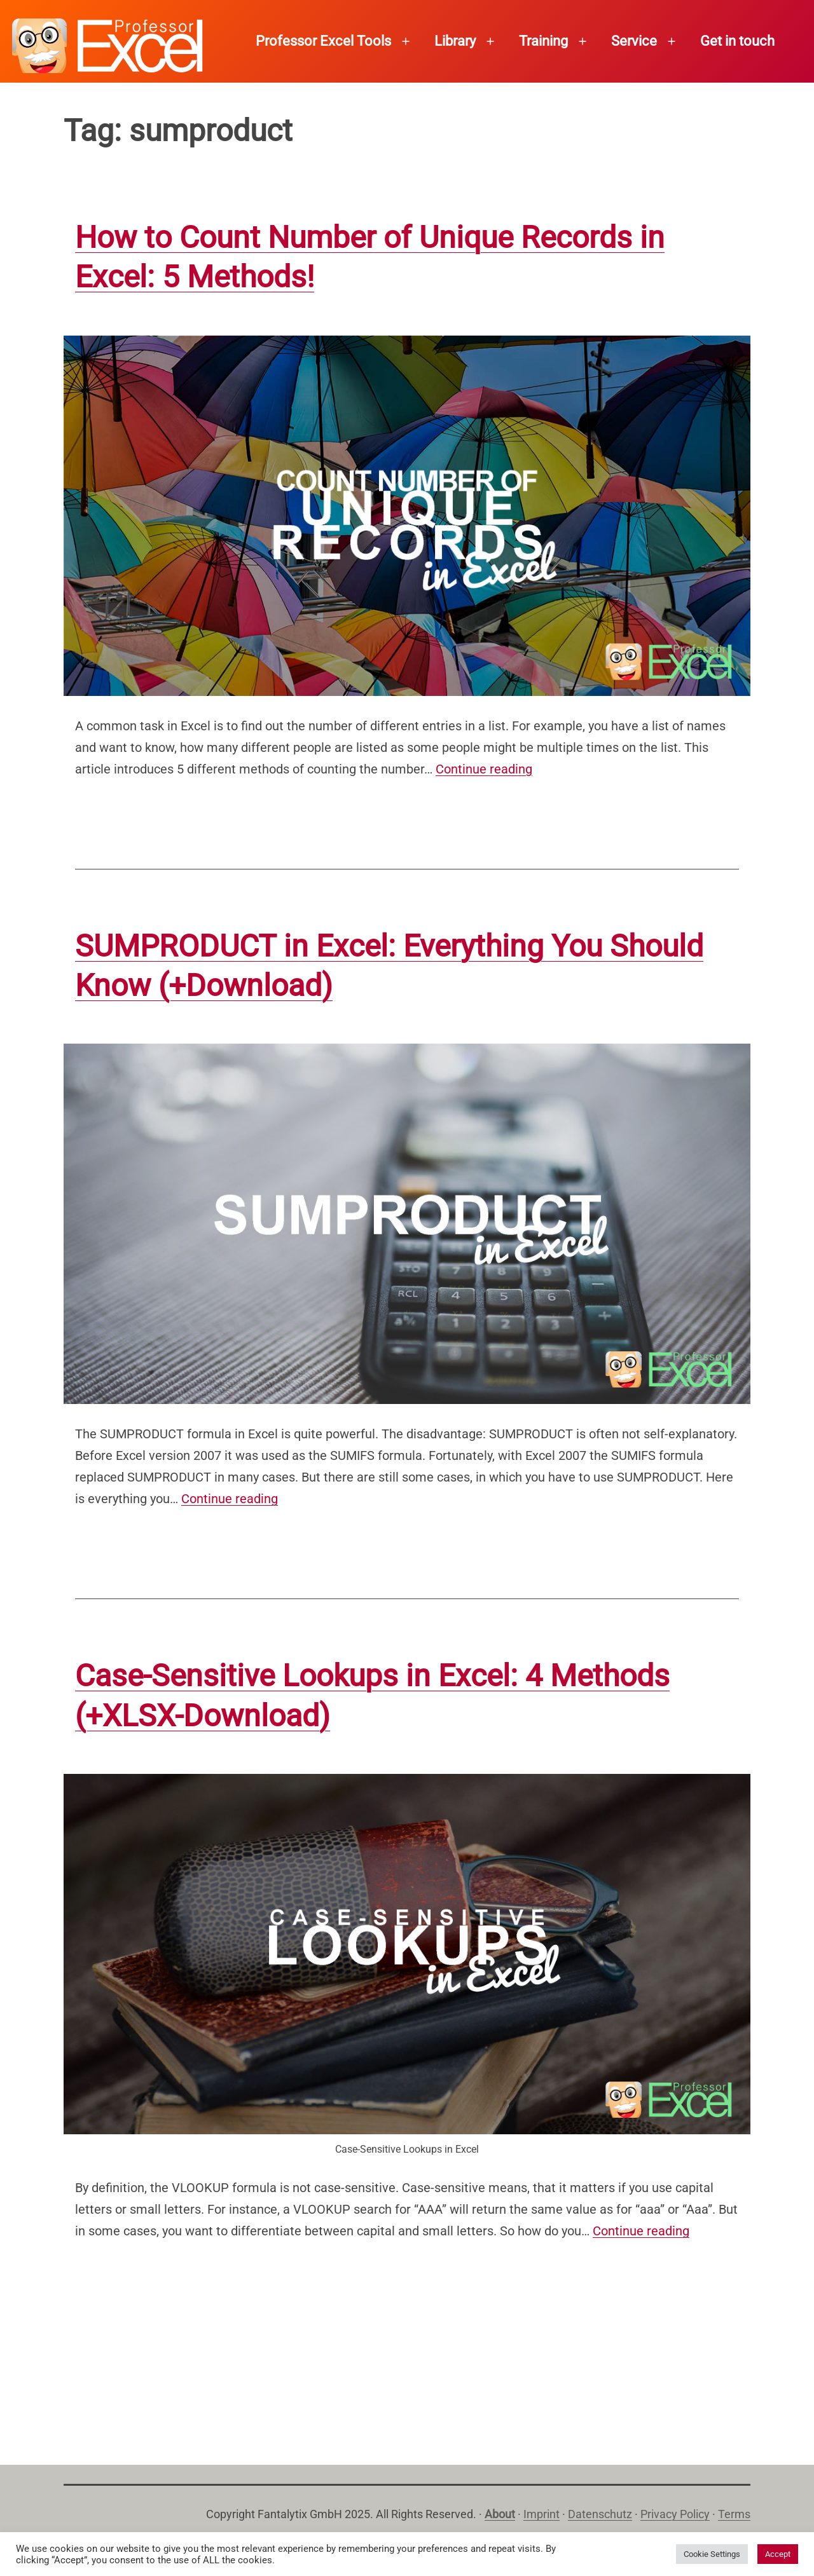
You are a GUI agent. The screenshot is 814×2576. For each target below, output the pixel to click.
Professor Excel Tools (323, 41)
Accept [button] (777, 2554)
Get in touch (737, 41)
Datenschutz (600, 2514)
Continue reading (484, 769)
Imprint (541, 2514)
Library (455, 41)
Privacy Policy (675, 2514)
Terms (734, 2514)
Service (634, 41)
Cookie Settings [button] (712, 2554)
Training (543, 41)
